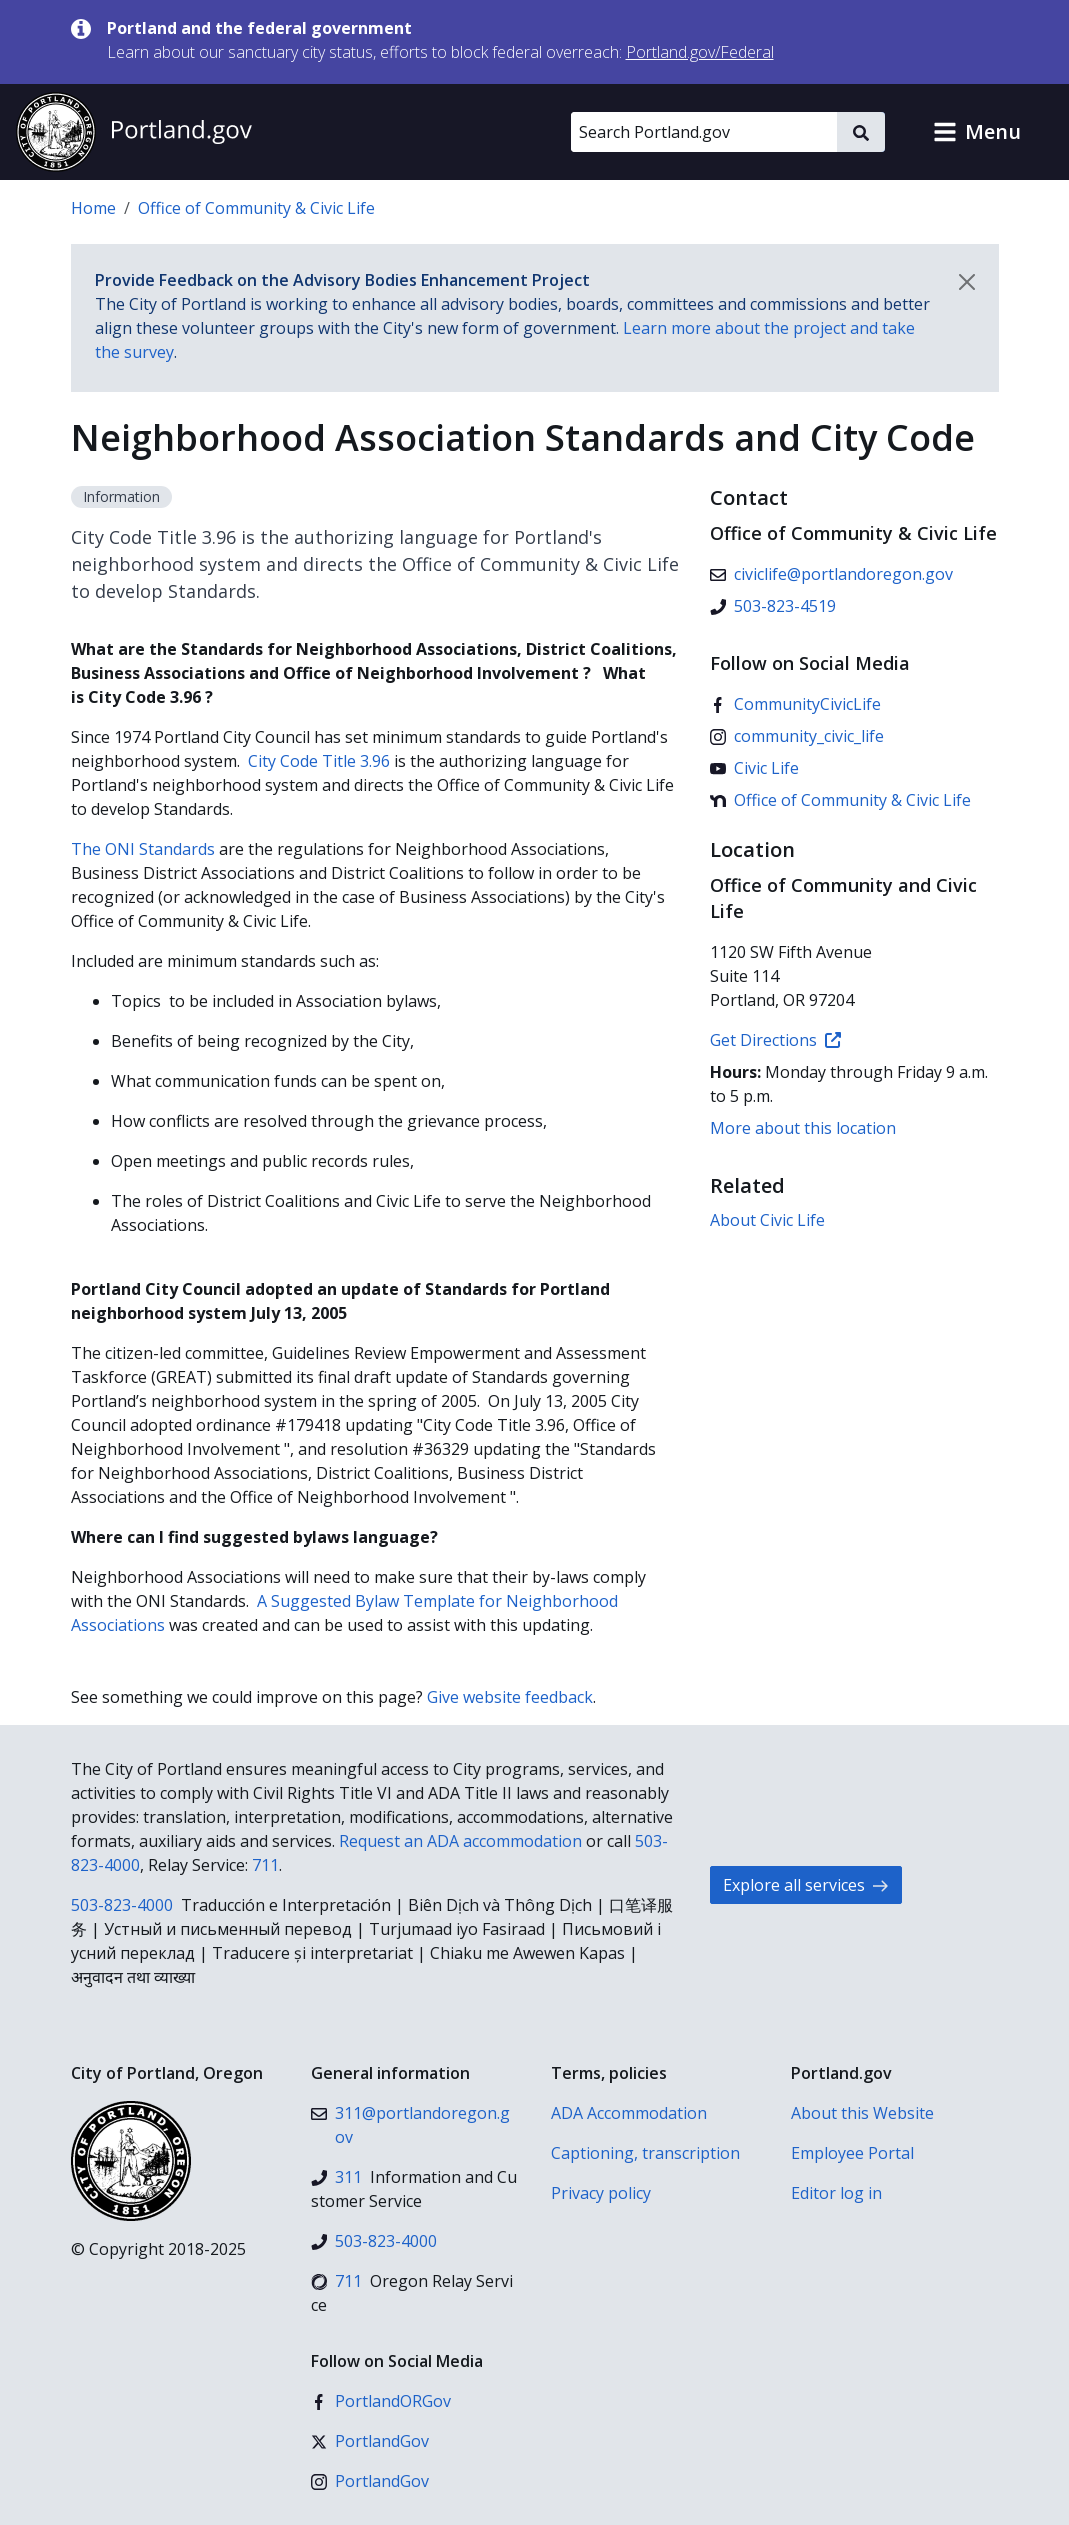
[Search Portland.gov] (704, 132)
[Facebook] (795, 704)
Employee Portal (852, 2153)
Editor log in (836, 2193)
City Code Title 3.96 (319, 761)
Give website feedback (510, 1697)
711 (265, 1865)
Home (93, 208)
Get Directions (775, 1040)
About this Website (862, 2113)
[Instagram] (797, 736)
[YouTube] (754, 768)
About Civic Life (767, 1220)
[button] (977, 132)
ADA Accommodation (629, 2113)
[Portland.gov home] (134, 132)
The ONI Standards (143, 849)
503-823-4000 (122, 1905)
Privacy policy (601, 2193)
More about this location (803, 1128)
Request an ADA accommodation (460, 1841)
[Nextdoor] (840, 800)
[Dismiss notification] (967, 282)
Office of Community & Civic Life (256, 208)
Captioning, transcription (645, 2153)
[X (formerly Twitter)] (370, 2441)
